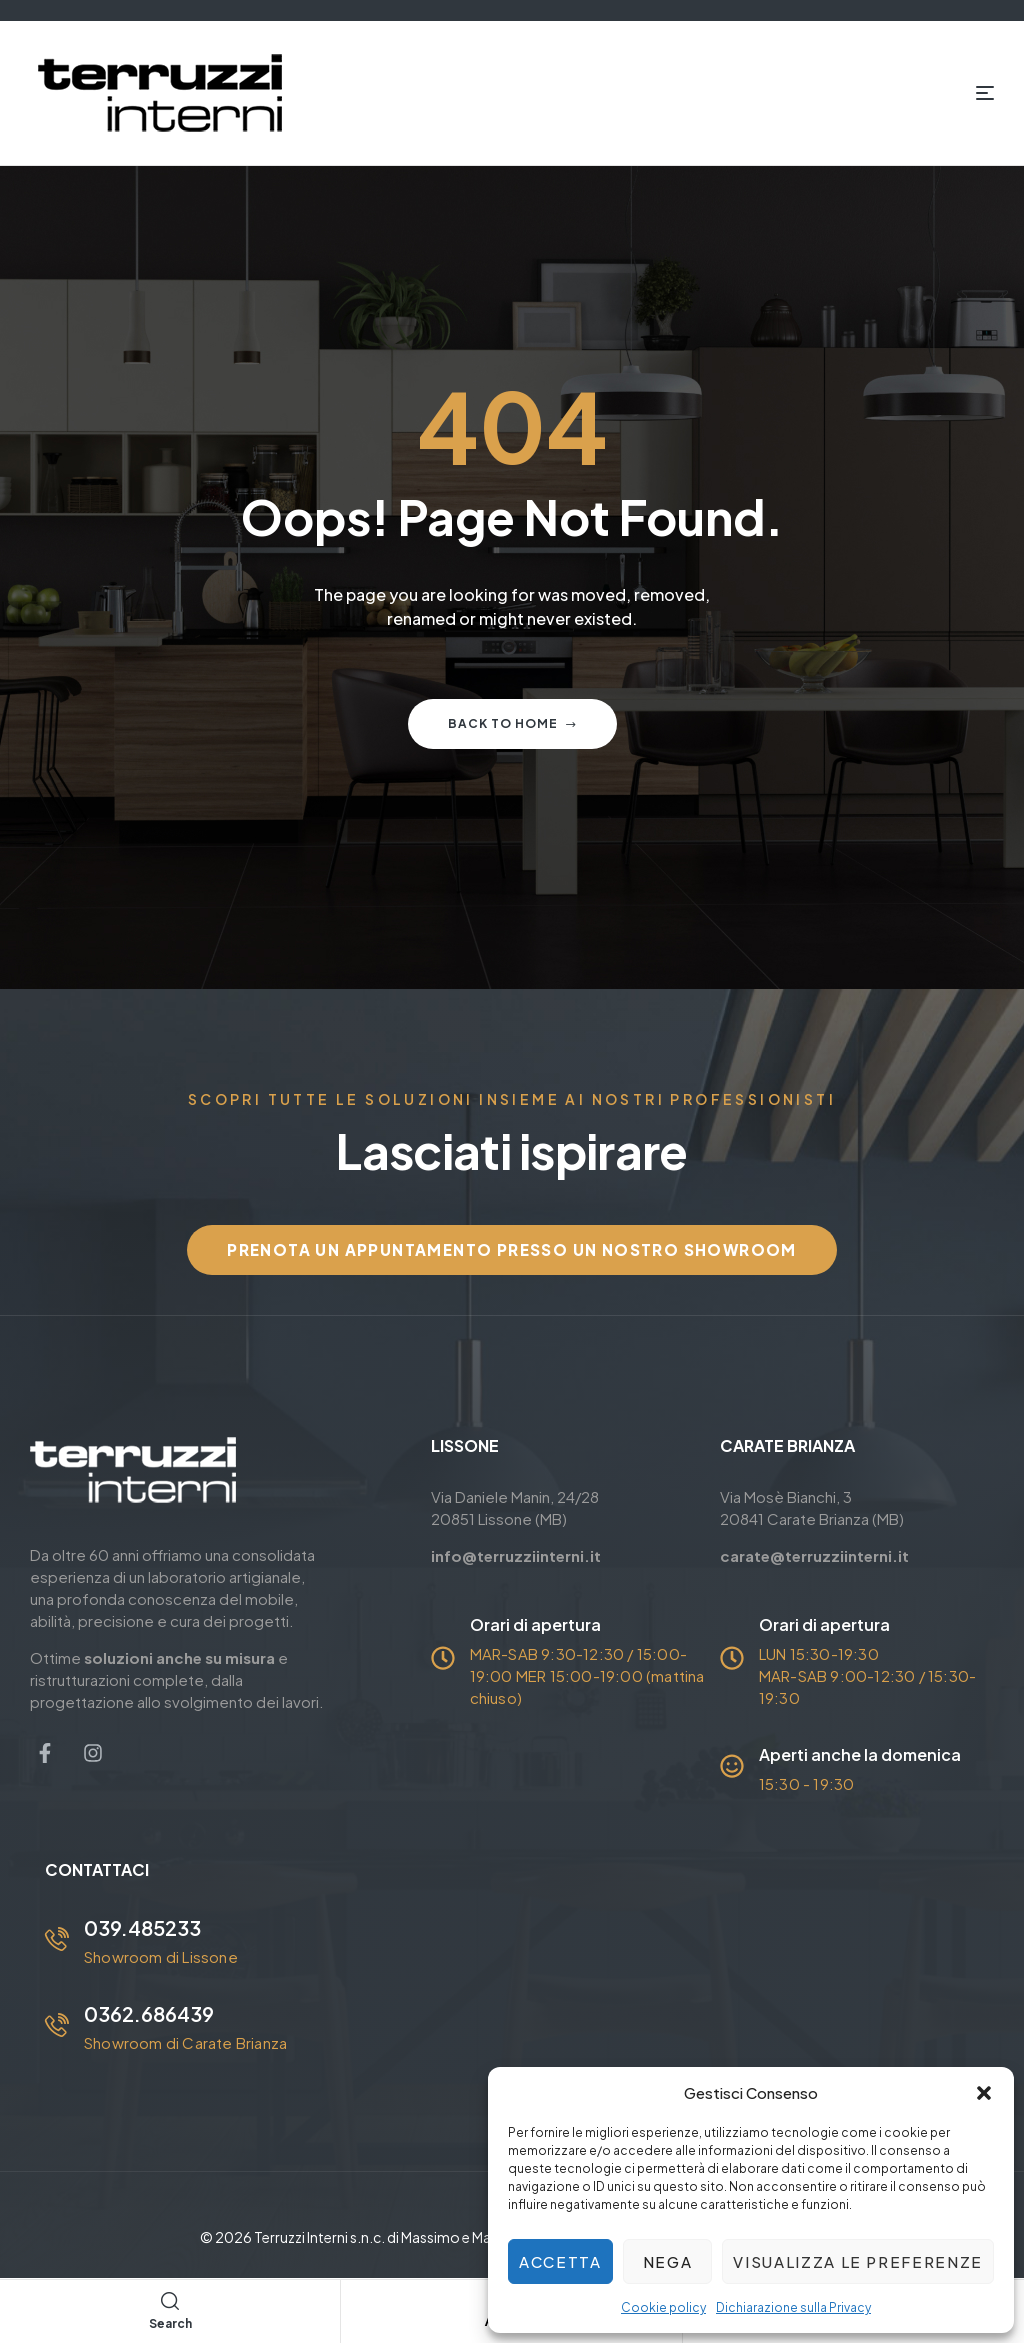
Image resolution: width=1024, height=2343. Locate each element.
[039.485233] (57, 1939)
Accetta (560, 2261)
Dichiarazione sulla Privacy (793, 2307)
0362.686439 (149, 2013)
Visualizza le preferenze (858, 2261)
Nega (668, 2261)
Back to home (512, 723)
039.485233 (142, 1927)
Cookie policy (663, 2307)
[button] (984, 2093)
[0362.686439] (57, 2025)
